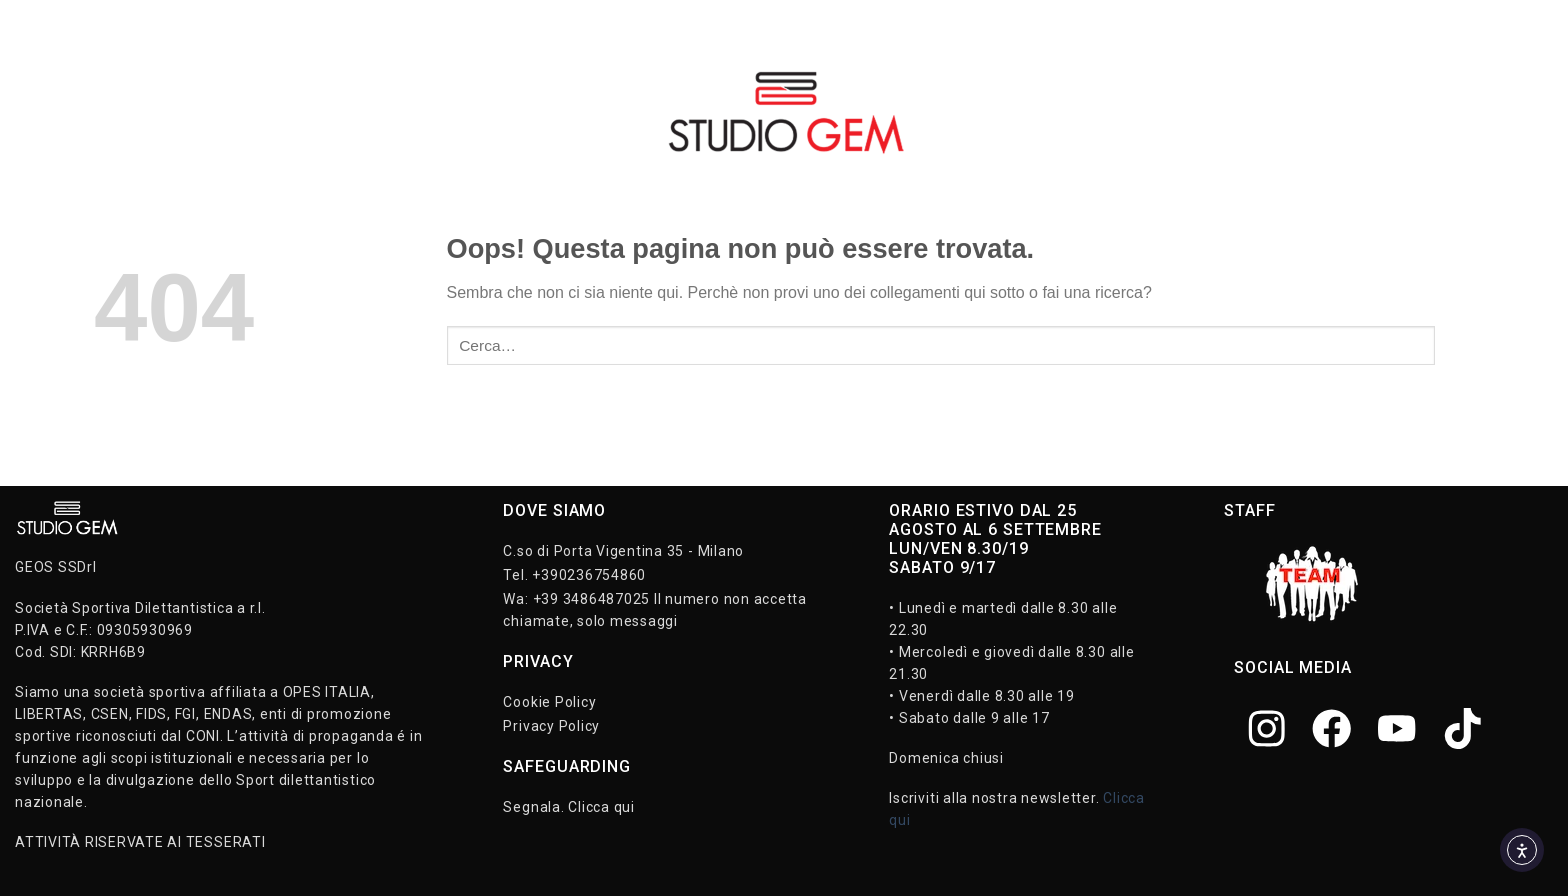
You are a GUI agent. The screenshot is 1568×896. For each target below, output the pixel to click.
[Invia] (1454, 345)
